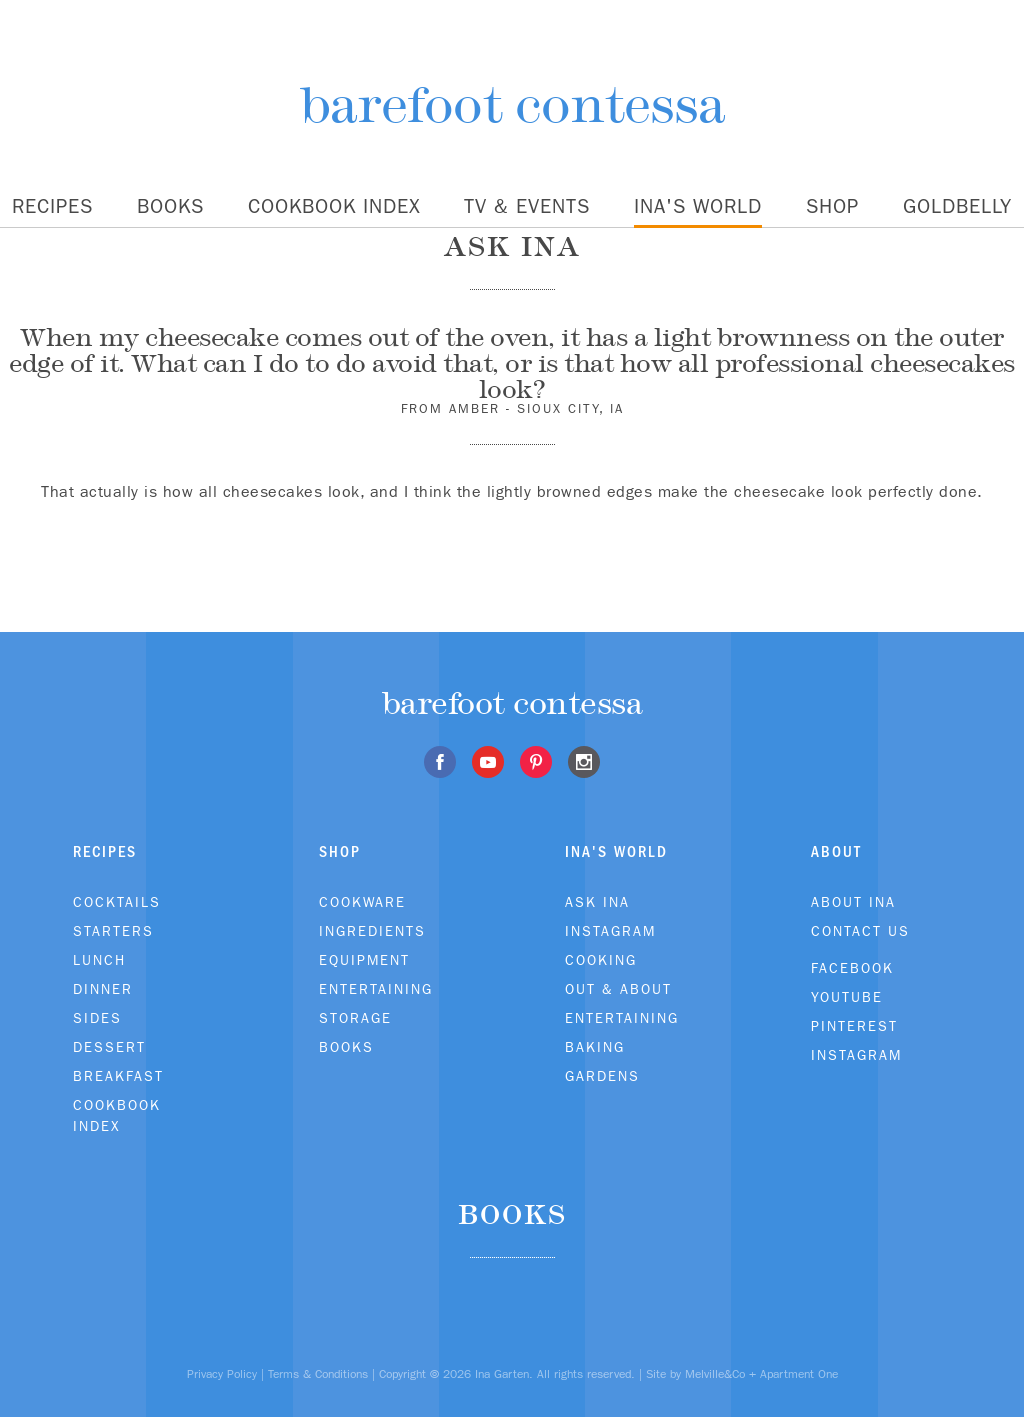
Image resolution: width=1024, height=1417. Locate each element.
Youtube (847, 997)
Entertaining (376, 989)
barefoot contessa (512, 104)
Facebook (852, 968)
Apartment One (799, 1374)
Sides (97, 1018)
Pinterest (854, 1026)
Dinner (103, 989)
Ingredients (372, 931)
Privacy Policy (222, 1374)
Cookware (362, 902)
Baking (595, 1047)
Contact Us (860, 931)
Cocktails (117, 902)
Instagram (610, 931)
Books (170, 206)
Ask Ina (597, 902)
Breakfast (118, 1076)
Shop (832, 206)
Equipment (364, 960)
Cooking (601, 960)
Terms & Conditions (318, 1374)
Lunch (99, 960)
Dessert (109, 1047)
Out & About (618, 989)
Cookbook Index (334, 206)
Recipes (52, 206)
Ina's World (698, 206)
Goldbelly (957, 206)
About (836, 851)
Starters (113, 931)
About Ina (853, 902)
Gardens (602, 1076)
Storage (355, 1018)
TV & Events (527, 206)
